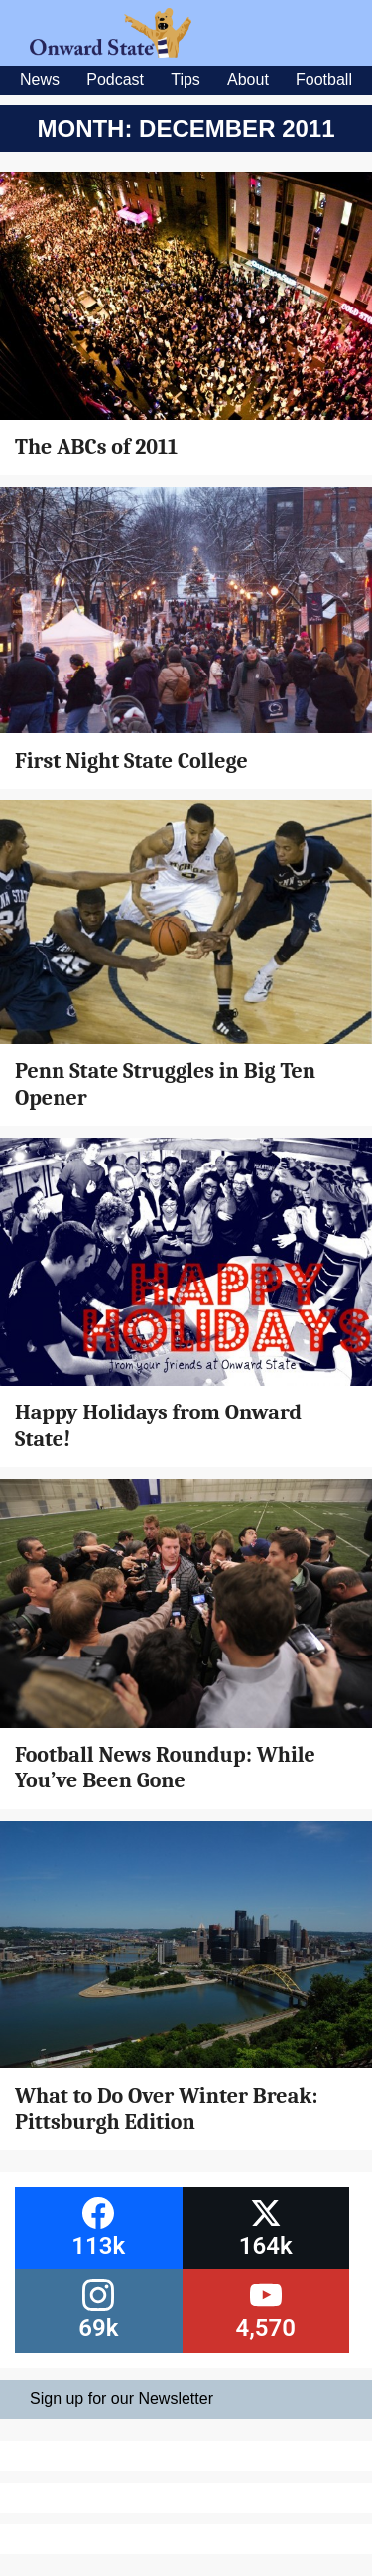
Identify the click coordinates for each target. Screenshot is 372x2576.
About (248, 79)
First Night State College (131, 761)
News (40, 79)
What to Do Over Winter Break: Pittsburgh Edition (166, 2109)
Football (324, 79)
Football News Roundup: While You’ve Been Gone (165, 1767)
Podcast (115, 79)
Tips (185, 79)
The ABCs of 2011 (96, 447)
